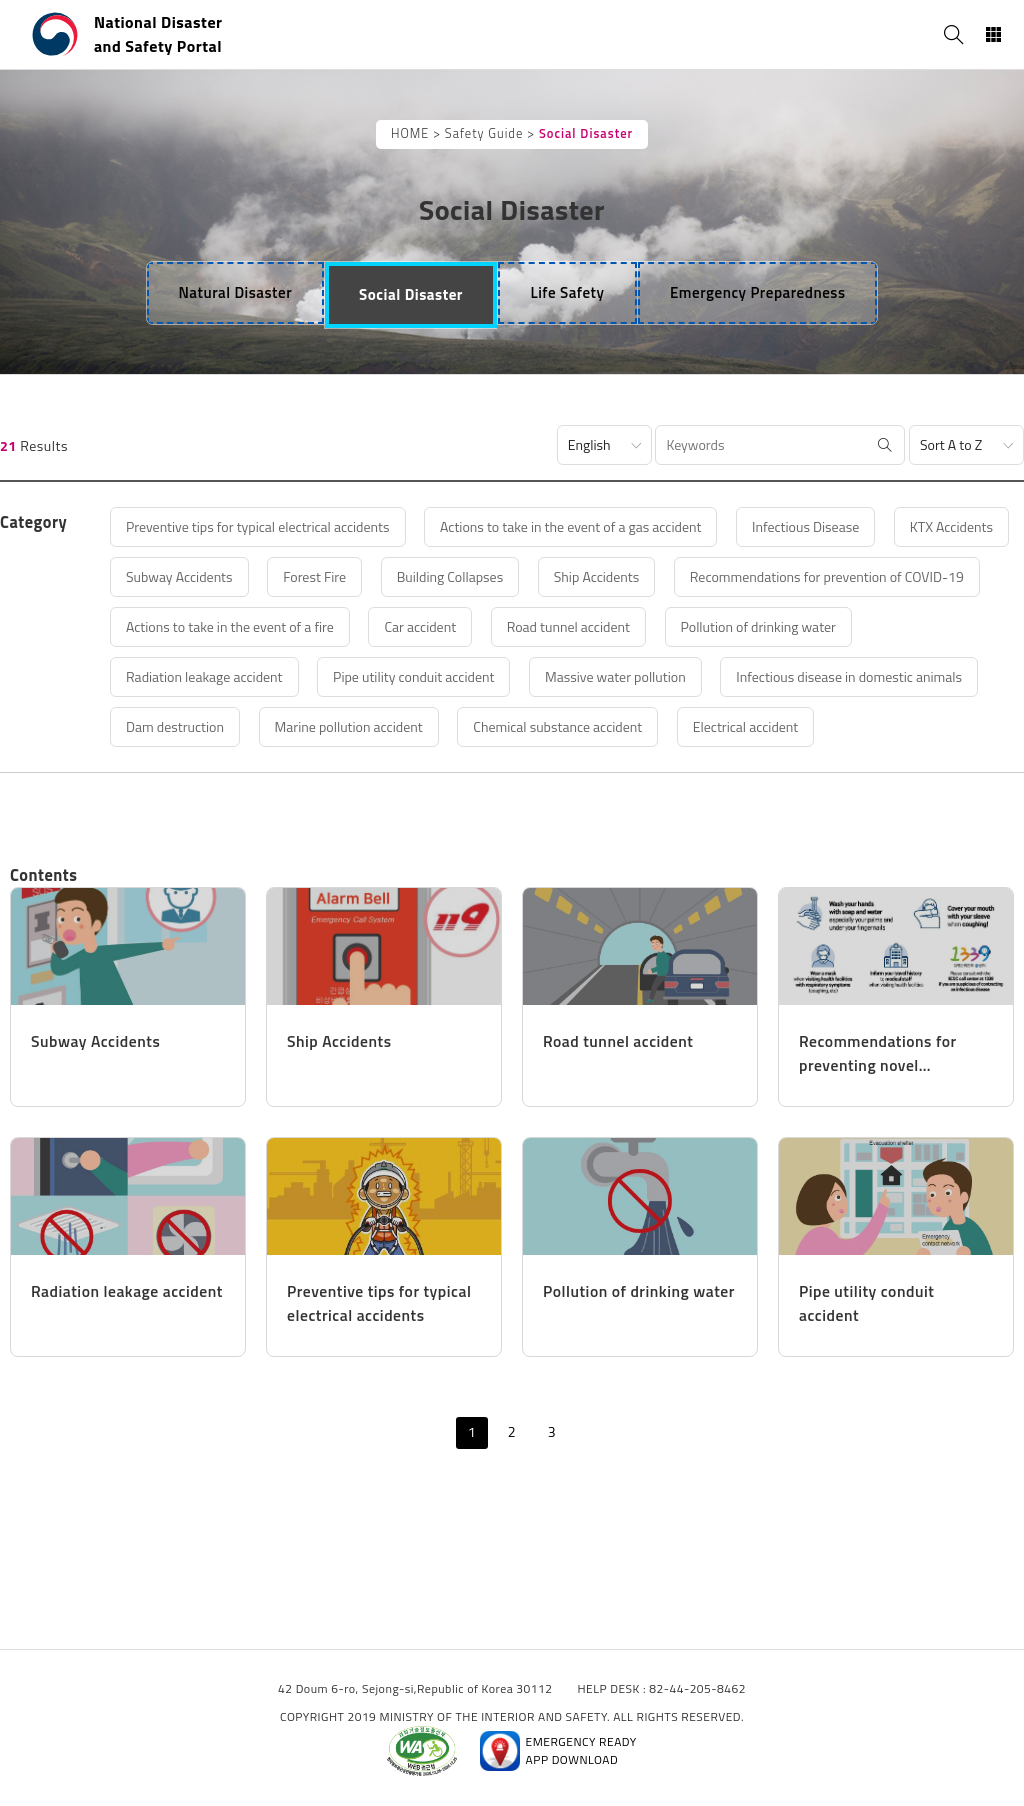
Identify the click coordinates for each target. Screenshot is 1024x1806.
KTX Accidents (951, 526)
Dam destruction (175, 726)
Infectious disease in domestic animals (849, 676)
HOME (410, 133)
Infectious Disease (805, 526)
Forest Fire (314, 576)
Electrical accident (745, 726)
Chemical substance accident (557, 726)
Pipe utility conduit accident (413, 676)
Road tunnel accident (568, 626)
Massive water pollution (615, 676)
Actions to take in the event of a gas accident (570, 526)
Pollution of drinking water (758, 626)
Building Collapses (450, 576)
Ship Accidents (596, 576)
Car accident (420, 626)
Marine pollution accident (349, 726)
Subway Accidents (179, 576)
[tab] (236, 293)
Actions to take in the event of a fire (230, 626)
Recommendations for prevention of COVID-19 (827, 576)
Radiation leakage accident (204, 676)
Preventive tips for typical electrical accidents (258, 526)
